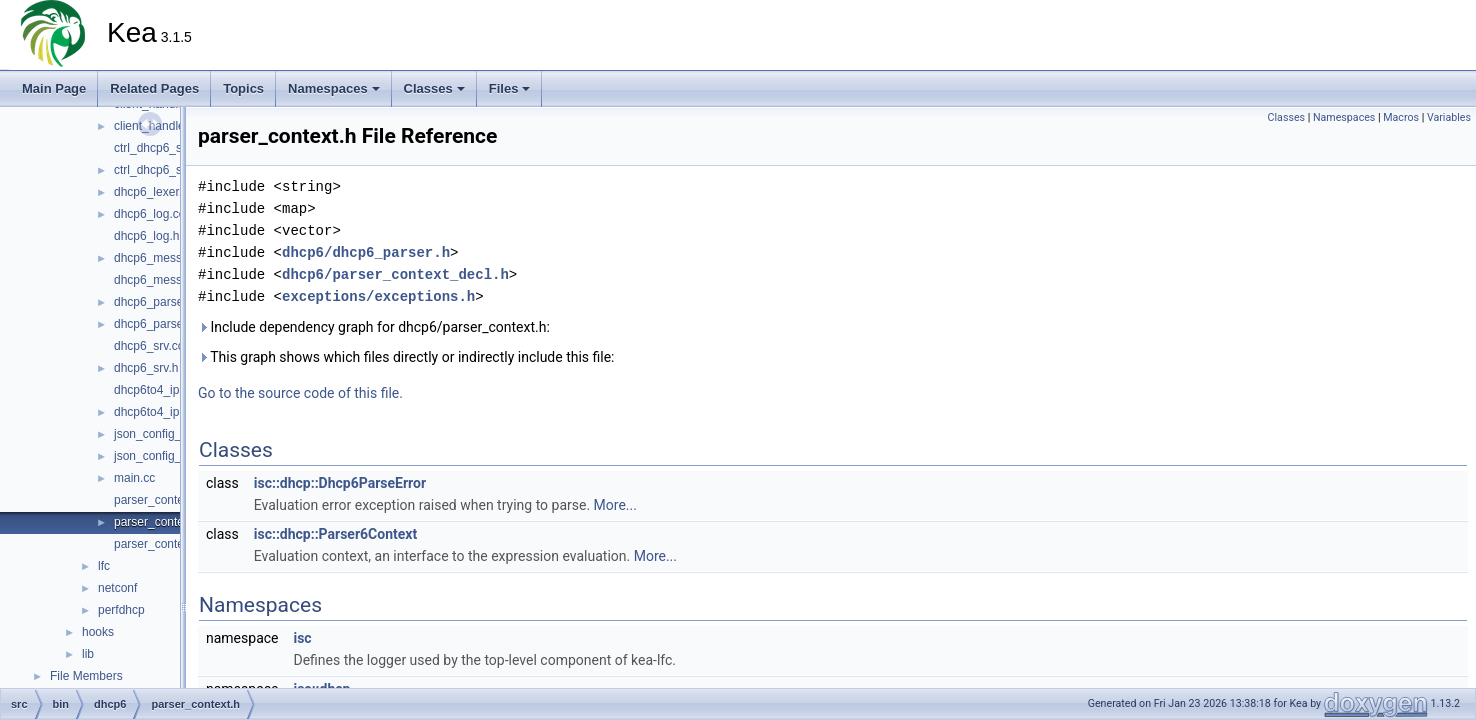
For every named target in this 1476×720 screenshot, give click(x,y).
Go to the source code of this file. (300, 393)
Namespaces (334, 88)
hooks (98, 632)
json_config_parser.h (169, 456)
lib (88, 654)
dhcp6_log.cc (149, 214)
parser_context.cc (161, 500)
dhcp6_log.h (146, 236)
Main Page (54, 88)
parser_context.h (158, 522)
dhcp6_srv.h (146, 368)
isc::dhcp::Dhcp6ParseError (340, 483)
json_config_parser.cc (172, 434)
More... (615, 505)
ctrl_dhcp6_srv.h (157, 170)
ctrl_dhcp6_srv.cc (160, 148)
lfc (104, 566)
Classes (434, 88)
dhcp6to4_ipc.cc (157, 390)
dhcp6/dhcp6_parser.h (366, 252)
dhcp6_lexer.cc (154, 192)
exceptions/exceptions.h (378, 296)
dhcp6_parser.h (155, 324)
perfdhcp (121, 610)
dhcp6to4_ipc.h (154, 412)
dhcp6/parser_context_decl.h (395, 274)
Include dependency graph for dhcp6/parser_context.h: (374, 327)
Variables (1449, 117)
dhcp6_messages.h (166, 280)
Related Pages (154, 88)
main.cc (134, 478)
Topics (243, 88)
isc (302, 638)
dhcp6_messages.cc (168, 258)
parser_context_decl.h (173, 544)
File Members (86, 676)
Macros (1401, 117)
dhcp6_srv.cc (149, 346)
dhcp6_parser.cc (158, 302)
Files (510, 88)
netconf (117, 588)
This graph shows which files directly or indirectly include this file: (406, 357)
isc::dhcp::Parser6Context (335, 534)
